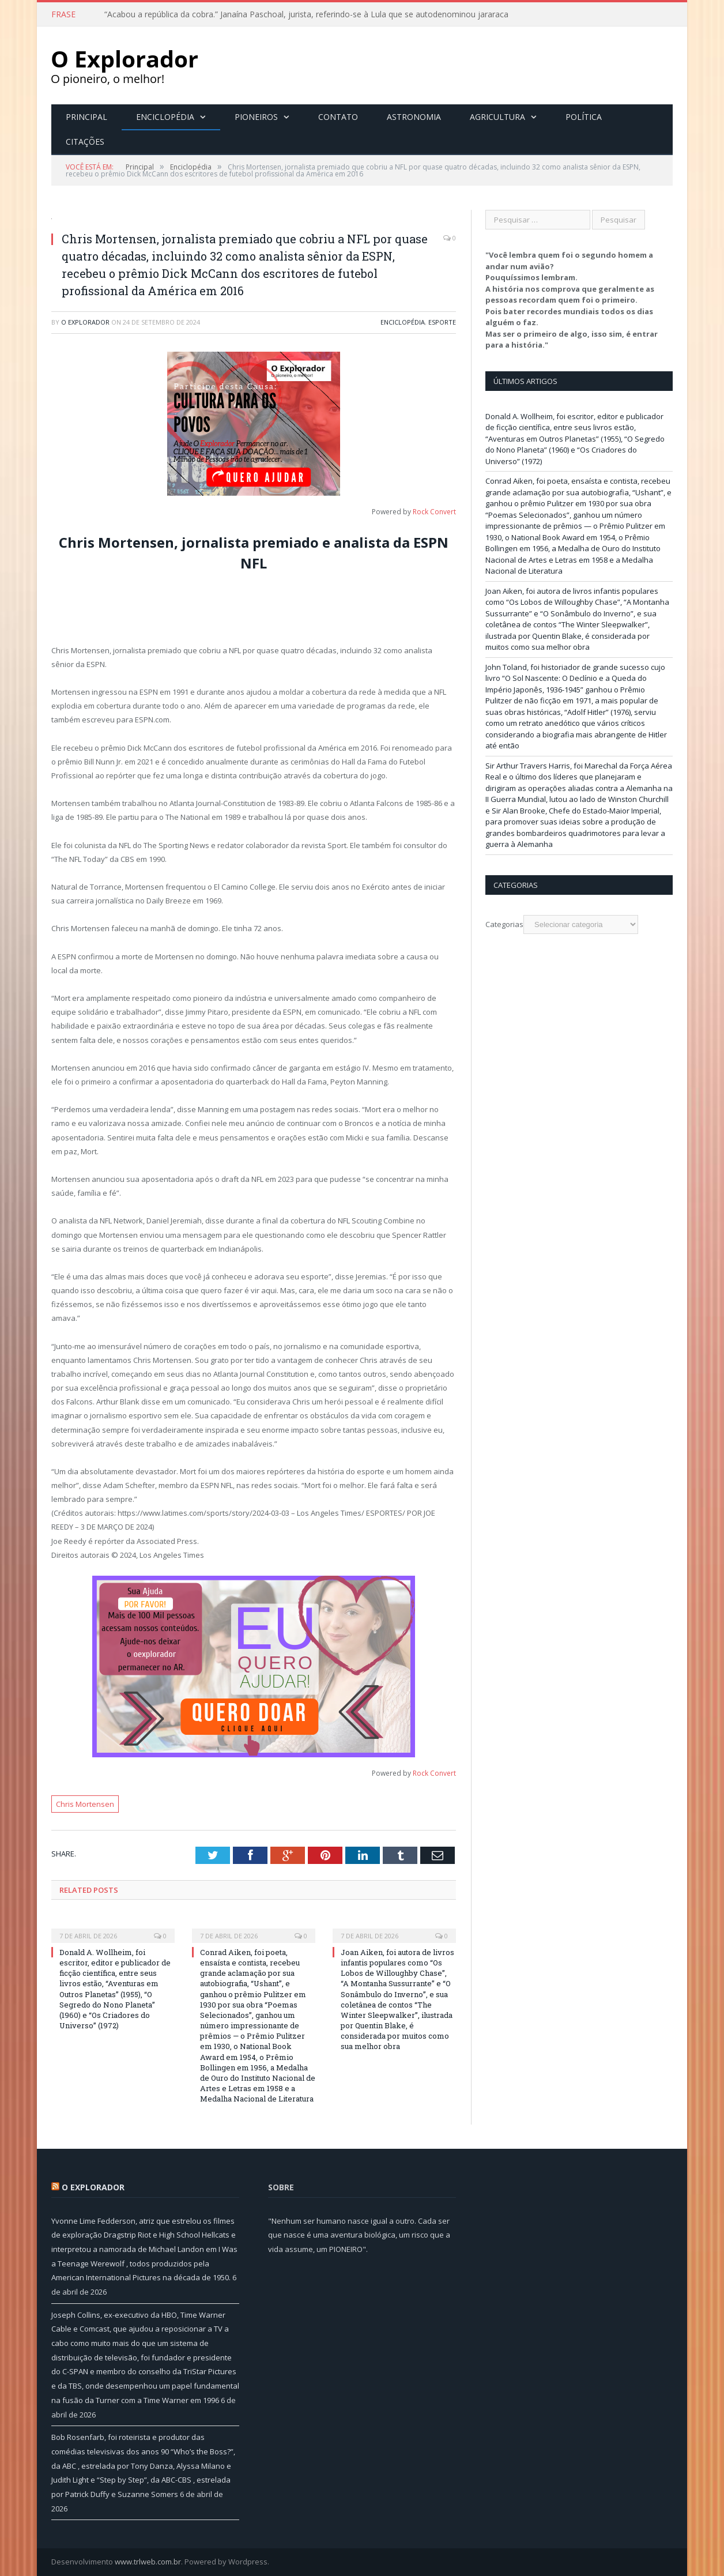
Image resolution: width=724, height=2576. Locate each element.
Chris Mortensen (85, 1804)
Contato (338, 116)
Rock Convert (434, 512)
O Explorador (85, 322)
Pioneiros (256, 116)
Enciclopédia (165, 116)
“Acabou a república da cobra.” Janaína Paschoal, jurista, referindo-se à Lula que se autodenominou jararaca (306, 14)
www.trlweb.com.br (148, 2561)
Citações (85, 141)
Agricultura (497, 116)
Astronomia (414, 116)
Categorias (504, 924)
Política (583, 116)
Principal (86, 116)
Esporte (442, 322)
